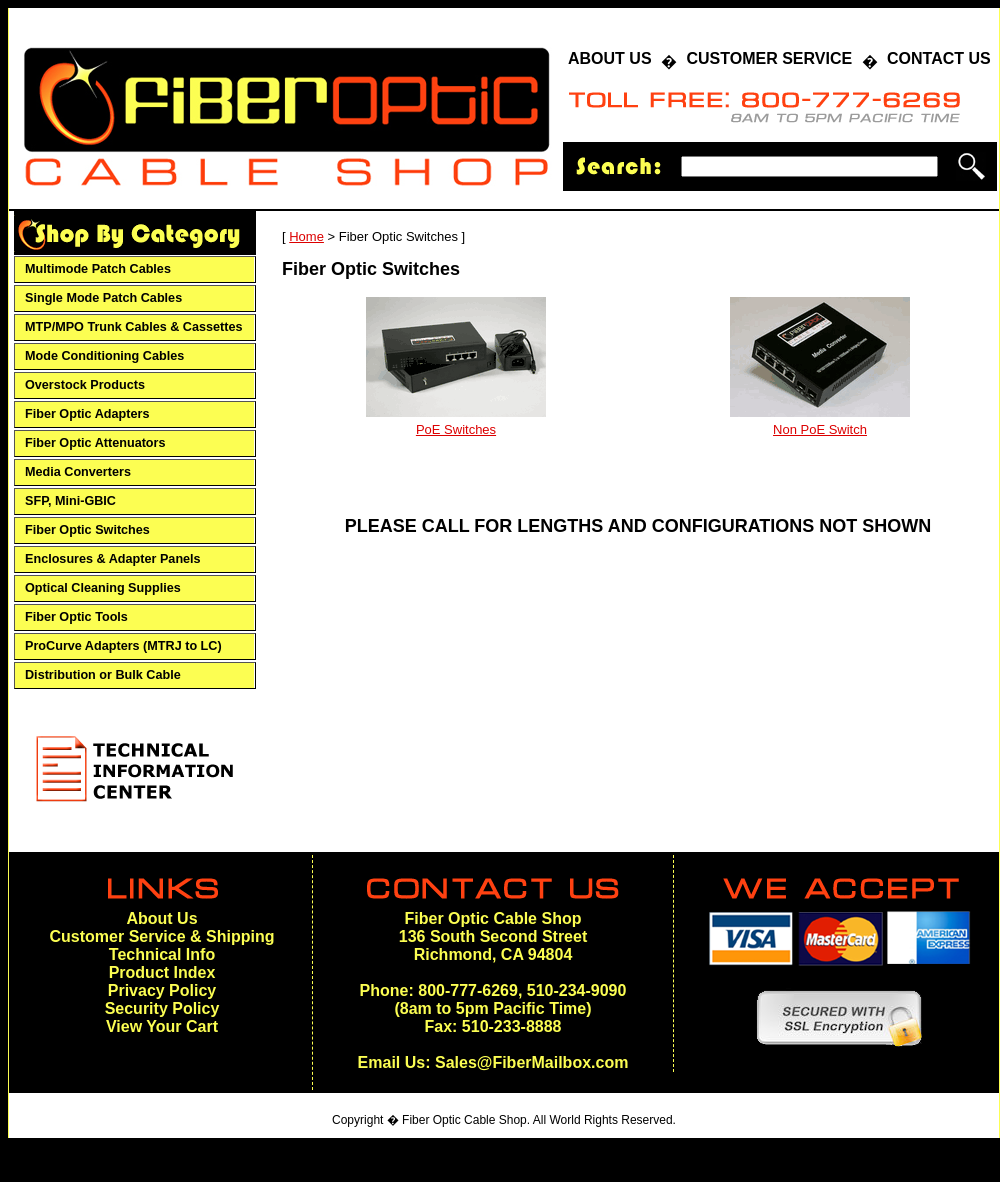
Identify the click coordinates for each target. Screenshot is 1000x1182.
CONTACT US (939, 58)
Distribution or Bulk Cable (103, 675)
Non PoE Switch (820, 429)
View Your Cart (162, 1026)
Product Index (162, 972)
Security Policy (162, 1008)
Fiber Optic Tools (76, 617)
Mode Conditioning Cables (104, 356)
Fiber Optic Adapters (87, 414)
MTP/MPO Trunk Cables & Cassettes (134, 327)
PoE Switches (456, 429)
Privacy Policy (162, 990)
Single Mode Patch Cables (103, 298)
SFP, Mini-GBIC (70, 501)
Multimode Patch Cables (98, 269)
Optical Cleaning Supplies (103, 588)
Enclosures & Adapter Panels (113, 559)
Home (306, 236)
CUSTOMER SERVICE (769, 58)
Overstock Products (85, 385)
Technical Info (162, 954)
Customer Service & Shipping (162, 936)
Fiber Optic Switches (87, 530)
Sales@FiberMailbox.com (531, 1062)
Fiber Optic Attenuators (95, 443)
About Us (161, 918)
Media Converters (78, 472)
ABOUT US (610, 58)
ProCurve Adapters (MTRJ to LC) (123, 646)
